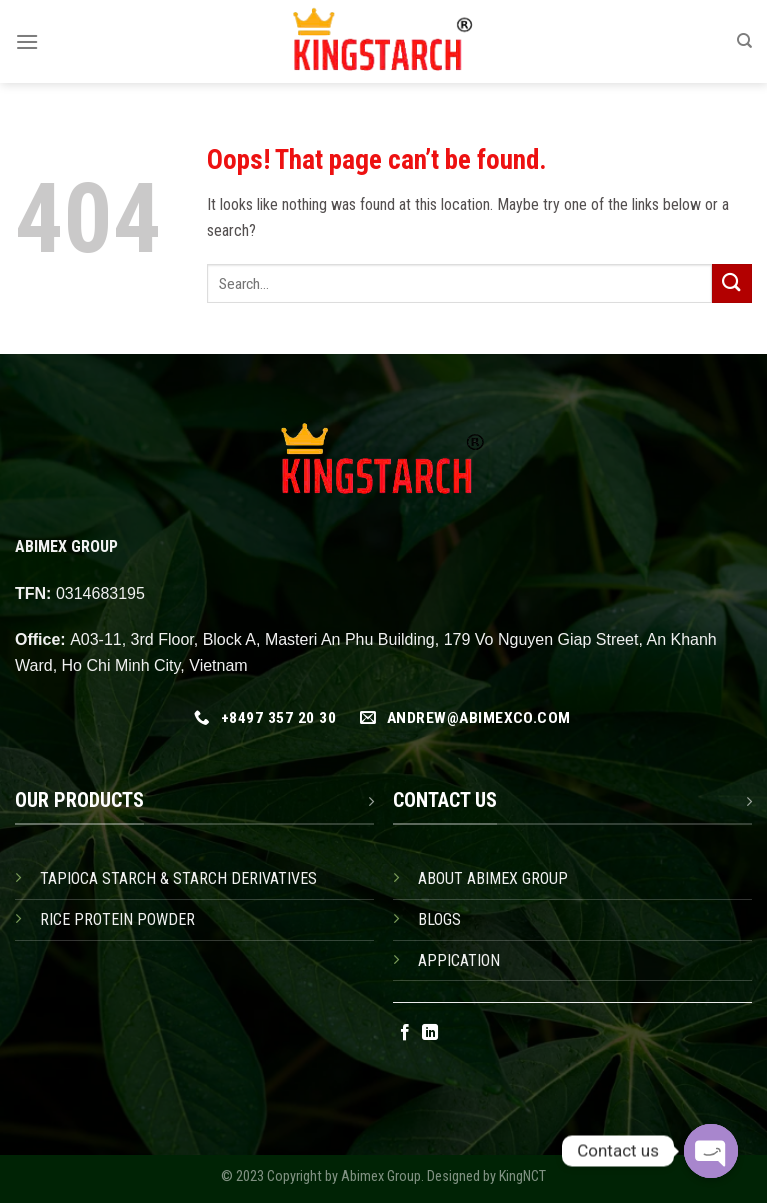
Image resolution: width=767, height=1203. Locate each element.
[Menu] (27, 41)
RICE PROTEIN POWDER (117, 919)
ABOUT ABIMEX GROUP (493, 878)
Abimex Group (381, 1176)
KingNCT (522, 1176)
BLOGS (439, 919)
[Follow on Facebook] (405, 1033)
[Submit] (732, 283)
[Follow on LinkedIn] (430, 1033)
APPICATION (459, 960)
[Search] (744, 41)
